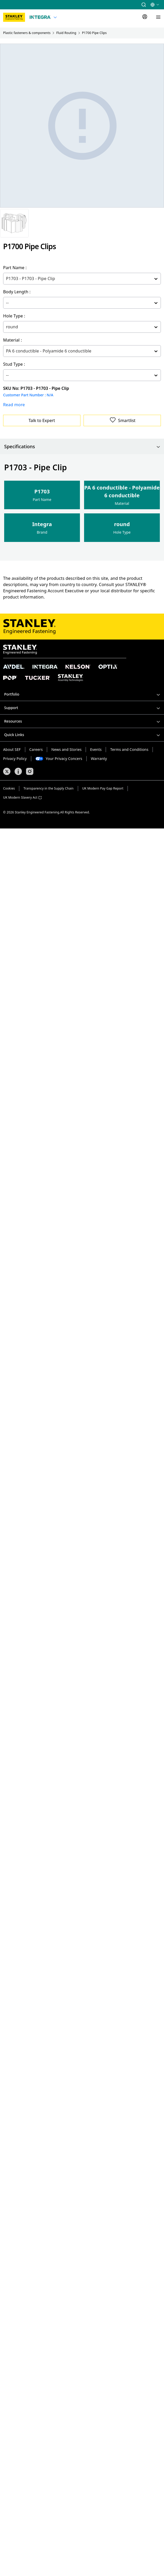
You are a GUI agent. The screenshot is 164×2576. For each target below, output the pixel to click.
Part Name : (15, 267)
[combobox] (6, 278)
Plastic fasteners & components (27, 33)
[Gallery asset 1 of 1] (14, 223)
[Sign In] (144, 17)
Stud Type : (14, 364)
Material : (12, 340)
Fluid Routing (66, 33)
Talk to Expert (42, 420)
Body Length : (17, 292)
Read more (14, 404)
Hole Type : (14, 316)
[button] (143, 4)
